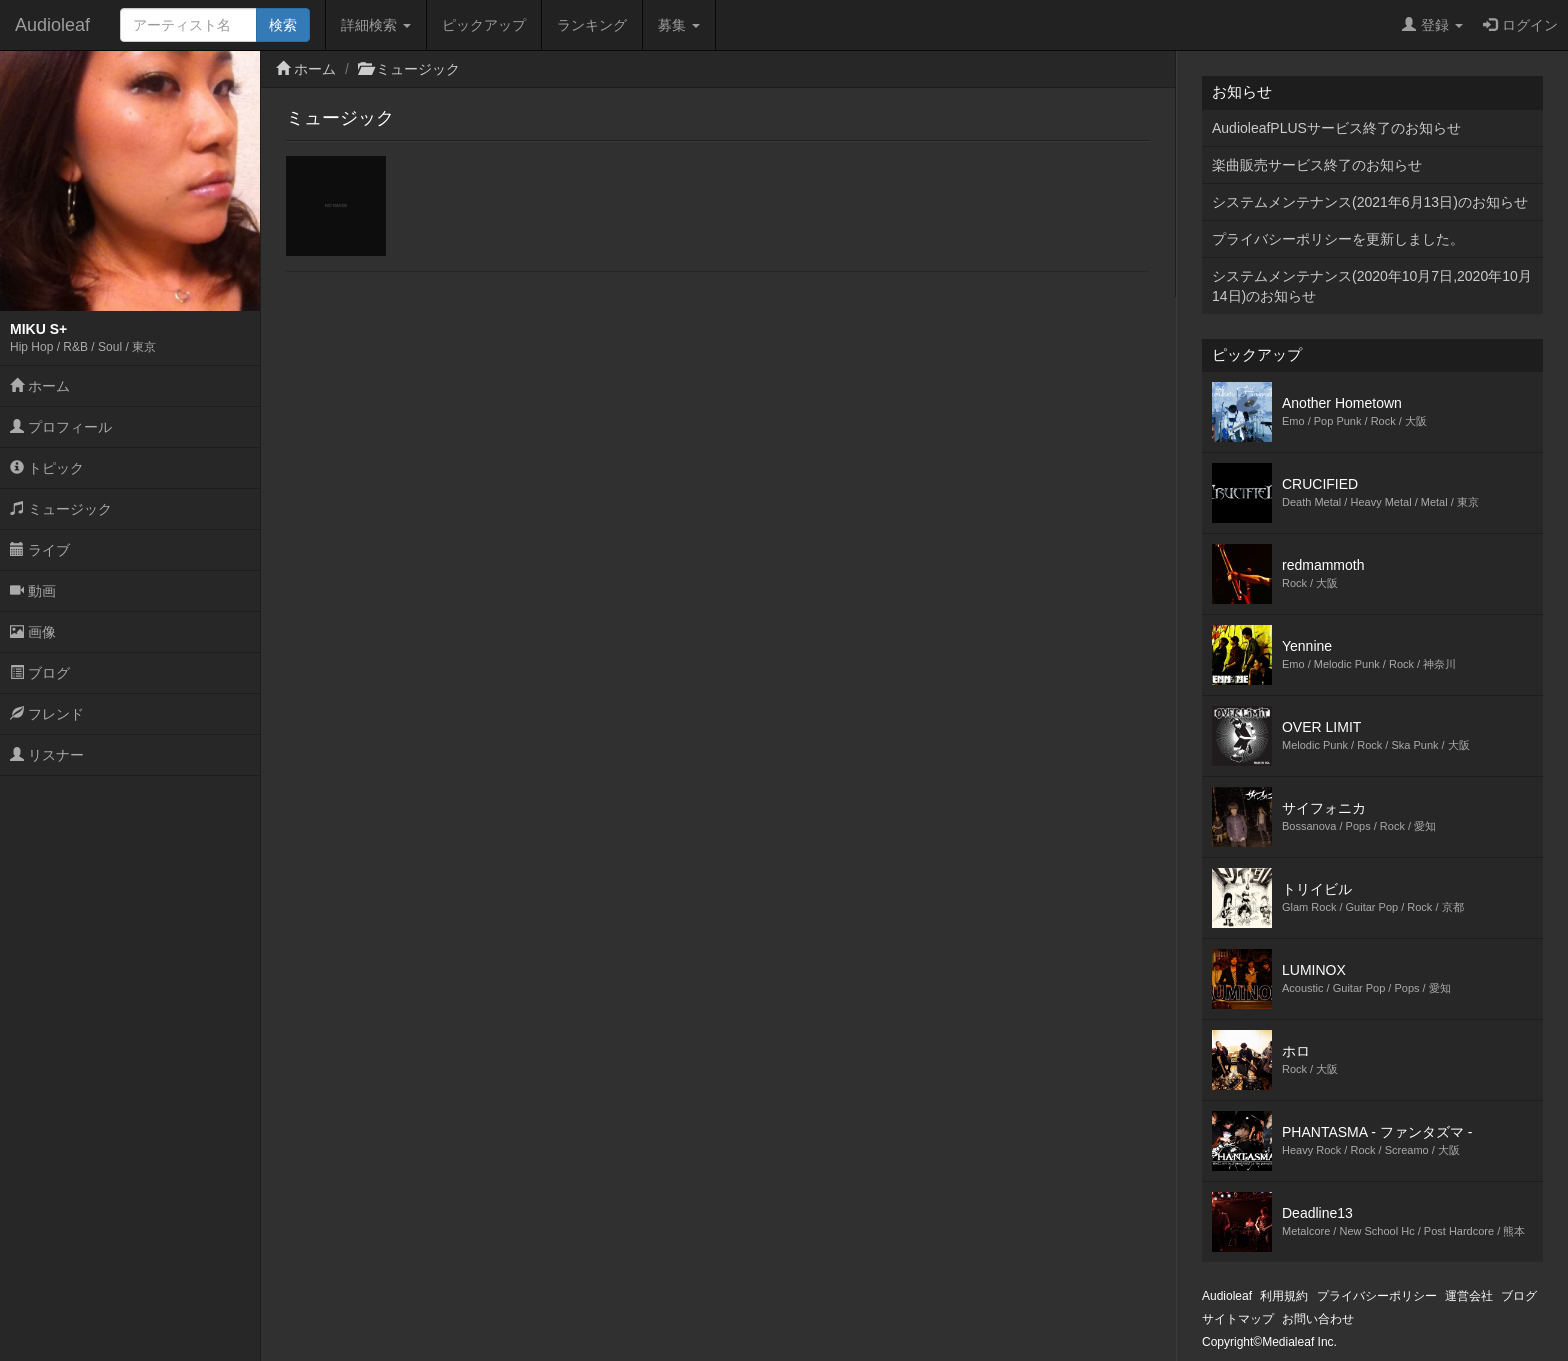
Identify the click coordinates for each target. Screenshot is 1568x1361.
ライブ (40, 550)
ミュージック (61, 509)
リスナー (47, 755)
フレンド (47, 714)
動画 (33, 591)
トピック (47, 468)
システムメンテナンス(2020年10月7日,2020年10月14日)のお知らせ (1372, 286)
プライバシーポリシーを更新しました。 (1338, 239)
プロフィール (61, 427)
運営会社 (1469, 1296)
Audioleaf (52, 25)
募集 (679, 25)
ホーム (40, 386)
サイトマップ (1238, 1319)
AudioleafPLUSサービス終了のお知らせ (1336, 128)
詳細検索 (376, 25)
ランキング (592, 25)
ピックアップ (484, 25)
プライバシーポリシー (1377, 1296)
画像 (33, 632)
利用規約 (1284, 1296)
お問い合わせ (1318, 1319)
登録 (1432, 25)
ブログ (40, 673)
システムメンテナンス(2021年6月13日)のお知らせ (1370, 202)
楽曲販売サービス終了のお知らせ (1317, 165)
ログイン (1520, 25)
